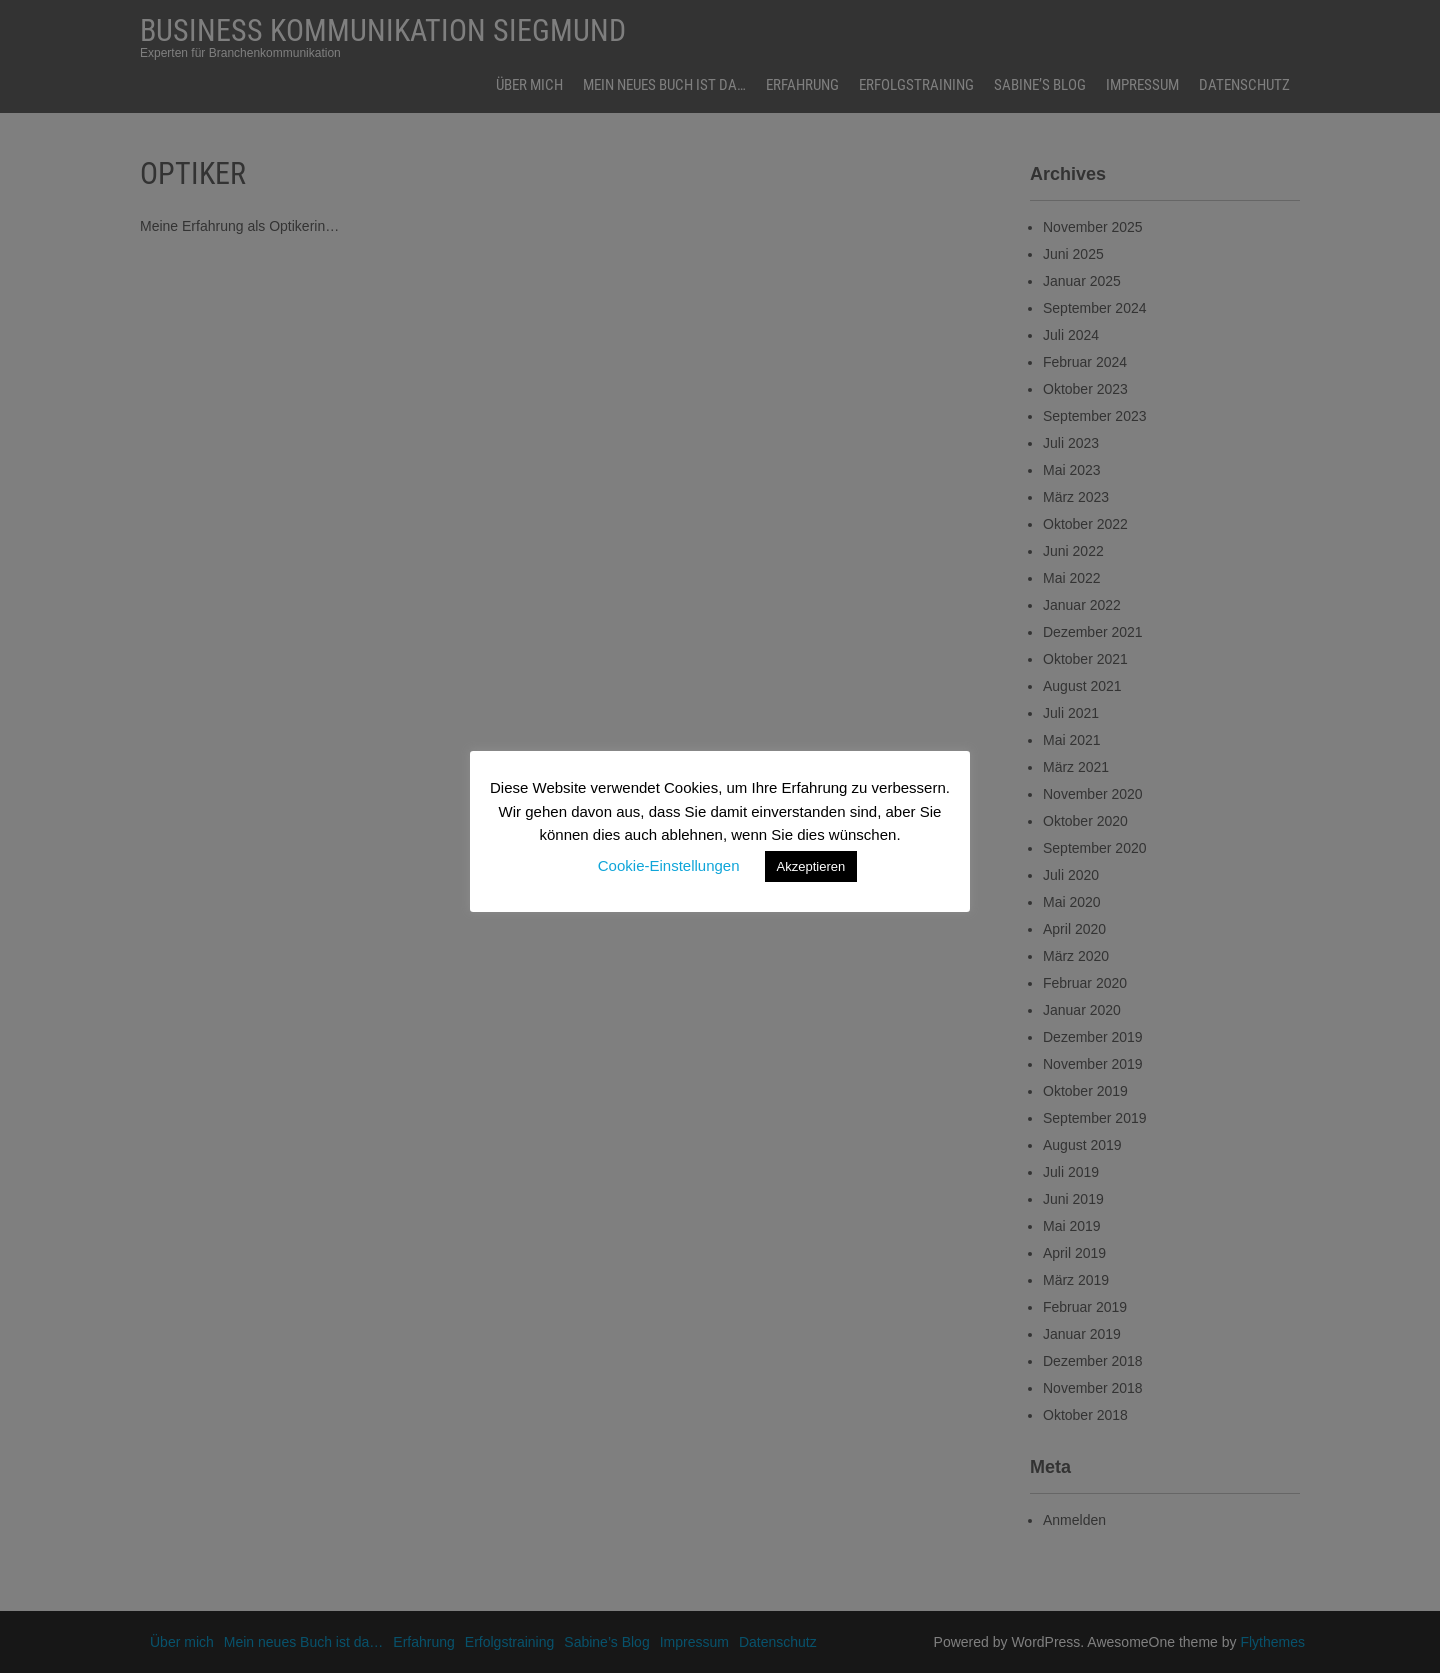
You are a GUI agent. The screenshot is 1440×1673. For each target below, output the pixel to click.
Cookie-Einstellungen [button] (669, 865)
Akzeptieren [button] (811, 866)
